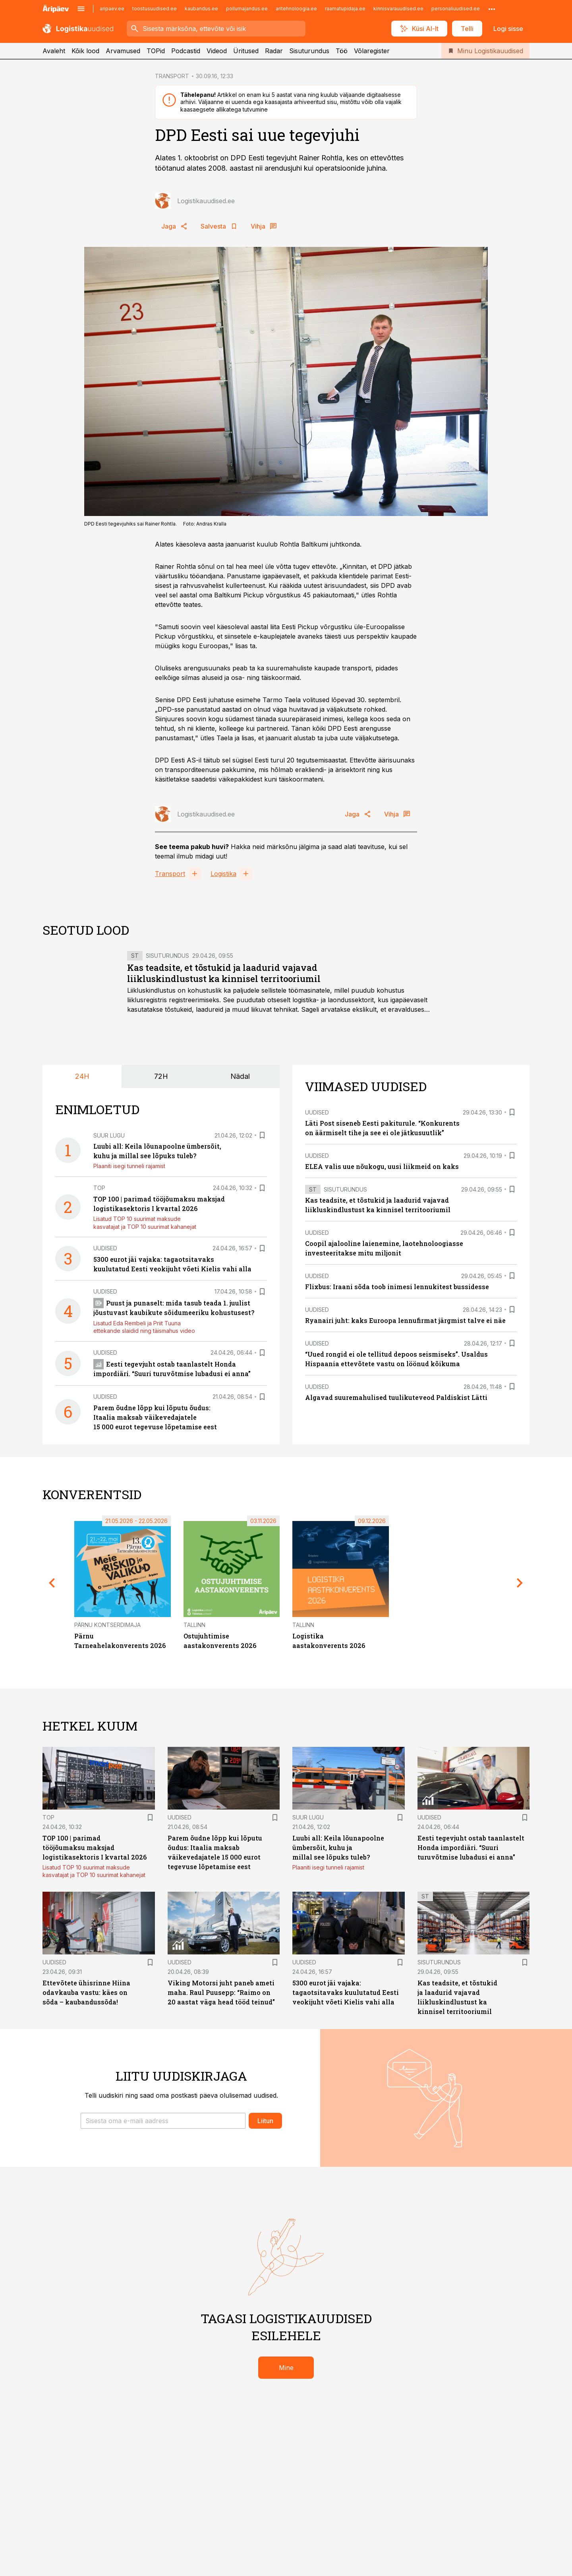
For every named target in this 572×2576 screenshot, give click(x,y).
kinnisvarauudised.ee (398, 9)
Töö (342, 51)
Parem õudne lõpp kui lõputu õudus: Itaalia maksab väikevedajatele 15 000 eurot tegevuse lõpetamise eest (155, 1417)
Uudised (105, 1248)
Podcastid (185, 51)
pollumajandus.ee (247, 9)
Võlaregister (372, 51)
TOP (99, 1187)
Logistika (223, 874)
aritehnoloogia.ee (296, 9)
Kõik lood (85, 51)
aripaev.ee (112, 9)
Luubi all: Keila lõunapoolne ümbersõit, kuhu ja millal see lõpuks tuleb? (338, 1847)
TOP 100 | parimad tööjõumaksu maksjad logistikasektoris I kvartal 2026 (95, 1847)
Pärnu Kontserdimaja (107, 1624)
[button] (163, 2121)
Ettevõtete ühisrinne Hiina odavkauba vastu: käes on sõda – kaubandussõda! (86, 1992)
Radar (274, 51)
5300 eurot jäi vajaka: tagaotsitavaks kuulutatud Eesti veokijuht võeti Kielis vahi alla (345, 1992)
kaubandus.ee (201, 9)
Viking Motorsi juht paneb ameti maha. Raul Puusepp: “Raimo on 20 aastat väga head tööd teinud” (221, 1992)
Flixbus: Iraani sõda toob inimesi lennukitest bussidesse (397, 1286)
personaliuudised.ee (455, 9)
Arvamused (123, 51)
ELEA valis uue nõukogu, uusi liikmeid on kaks (382, 1166)
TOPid (156, 51)
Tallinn (194, 1624)
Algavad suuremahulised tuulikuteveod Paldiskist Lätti (396, 1397)
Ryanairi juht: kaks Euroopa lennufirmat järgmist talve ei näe (405, 1320)
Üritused (246, 51)
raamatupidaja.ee (345, 9)
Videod (217, 51)
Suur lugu (109, 1135)
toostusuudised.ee (154, 9)
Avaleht (54, 51)
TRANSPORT (172, 76)
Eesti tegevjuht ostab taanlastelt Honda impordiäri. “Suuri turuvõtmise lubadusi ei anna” (470, 1847)
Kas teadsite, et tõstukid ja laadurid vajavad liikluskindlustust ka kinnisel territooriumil (224, 973)
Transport (170, 874)
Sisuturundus (309, 51)
